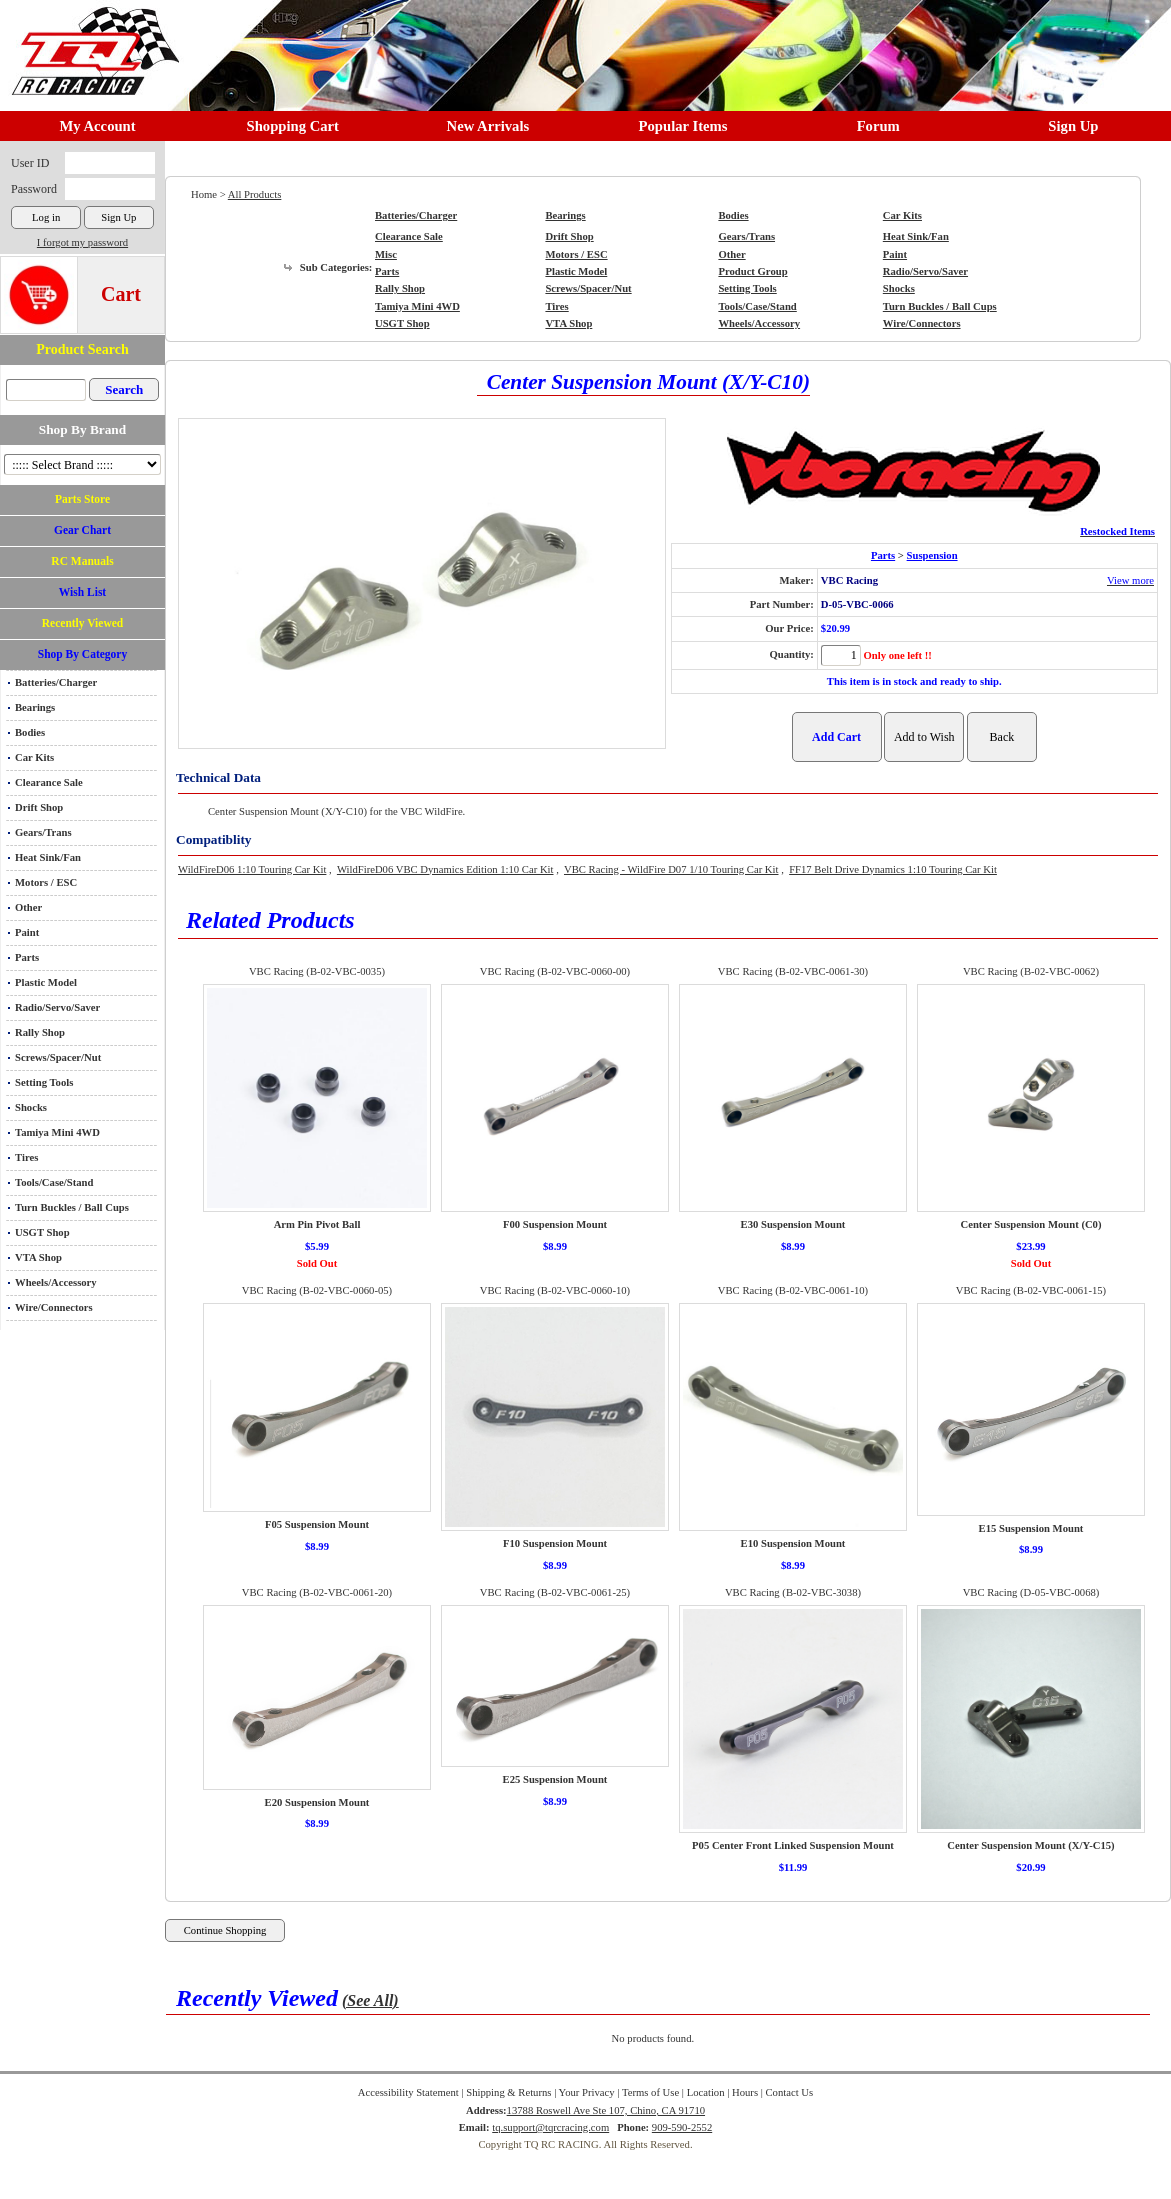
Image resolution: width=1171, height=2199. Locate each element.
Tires (26, 1157)
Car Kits (34, 757)
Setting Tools (44, 1082)
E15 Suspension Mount (1031, 1528)
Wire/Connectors (54, 1307)
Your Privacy (587, 2092)
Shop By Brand (82, 429)
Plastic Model (46, 982)
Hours (745, 2092)
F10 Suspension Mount (555, 1543)
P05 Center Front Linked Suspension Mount (793, 1845)
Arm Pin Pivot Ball (317, 1224)
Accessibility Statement (408, 2092)
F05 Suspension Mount (317, 1524)
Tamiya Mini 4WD (57, 1132)
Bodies (30, 732)
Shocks (31, 1107)
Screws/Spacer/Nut (58, 1057)
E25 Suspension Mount (555, 1779)
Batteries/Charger (56, 682)
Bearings (35, 707)
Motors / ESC (46, 882)
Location (706, 2092)
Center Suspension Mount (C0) (1030, 1224)
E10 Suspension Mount (793, 1543)
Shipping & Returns (508, 2092)
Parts (27, 957)
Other (28, 907)
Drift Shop (39, 807)
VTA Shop (38, 1257)
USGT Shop (42, 1232)
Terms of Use (650, 2092)
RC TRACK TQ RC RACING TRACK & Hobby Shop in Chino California (90, 41)
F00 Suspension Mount (555, 1224)
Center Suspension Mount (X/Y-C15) (1030, 1845)
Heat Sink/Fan (48, 857)
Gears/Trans (43, 832)
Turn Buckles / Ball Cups (72, 1207)
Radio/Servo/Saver (57, 1007)
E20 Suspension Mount (317, 1802)
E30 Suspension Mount (793, 1224)
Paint (27, 932)
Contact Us (790, 2092)
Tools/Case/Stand (54, 1182)
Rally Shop (40, 1032)
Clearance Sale (49, 782)
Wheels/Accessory (56, 1282)
